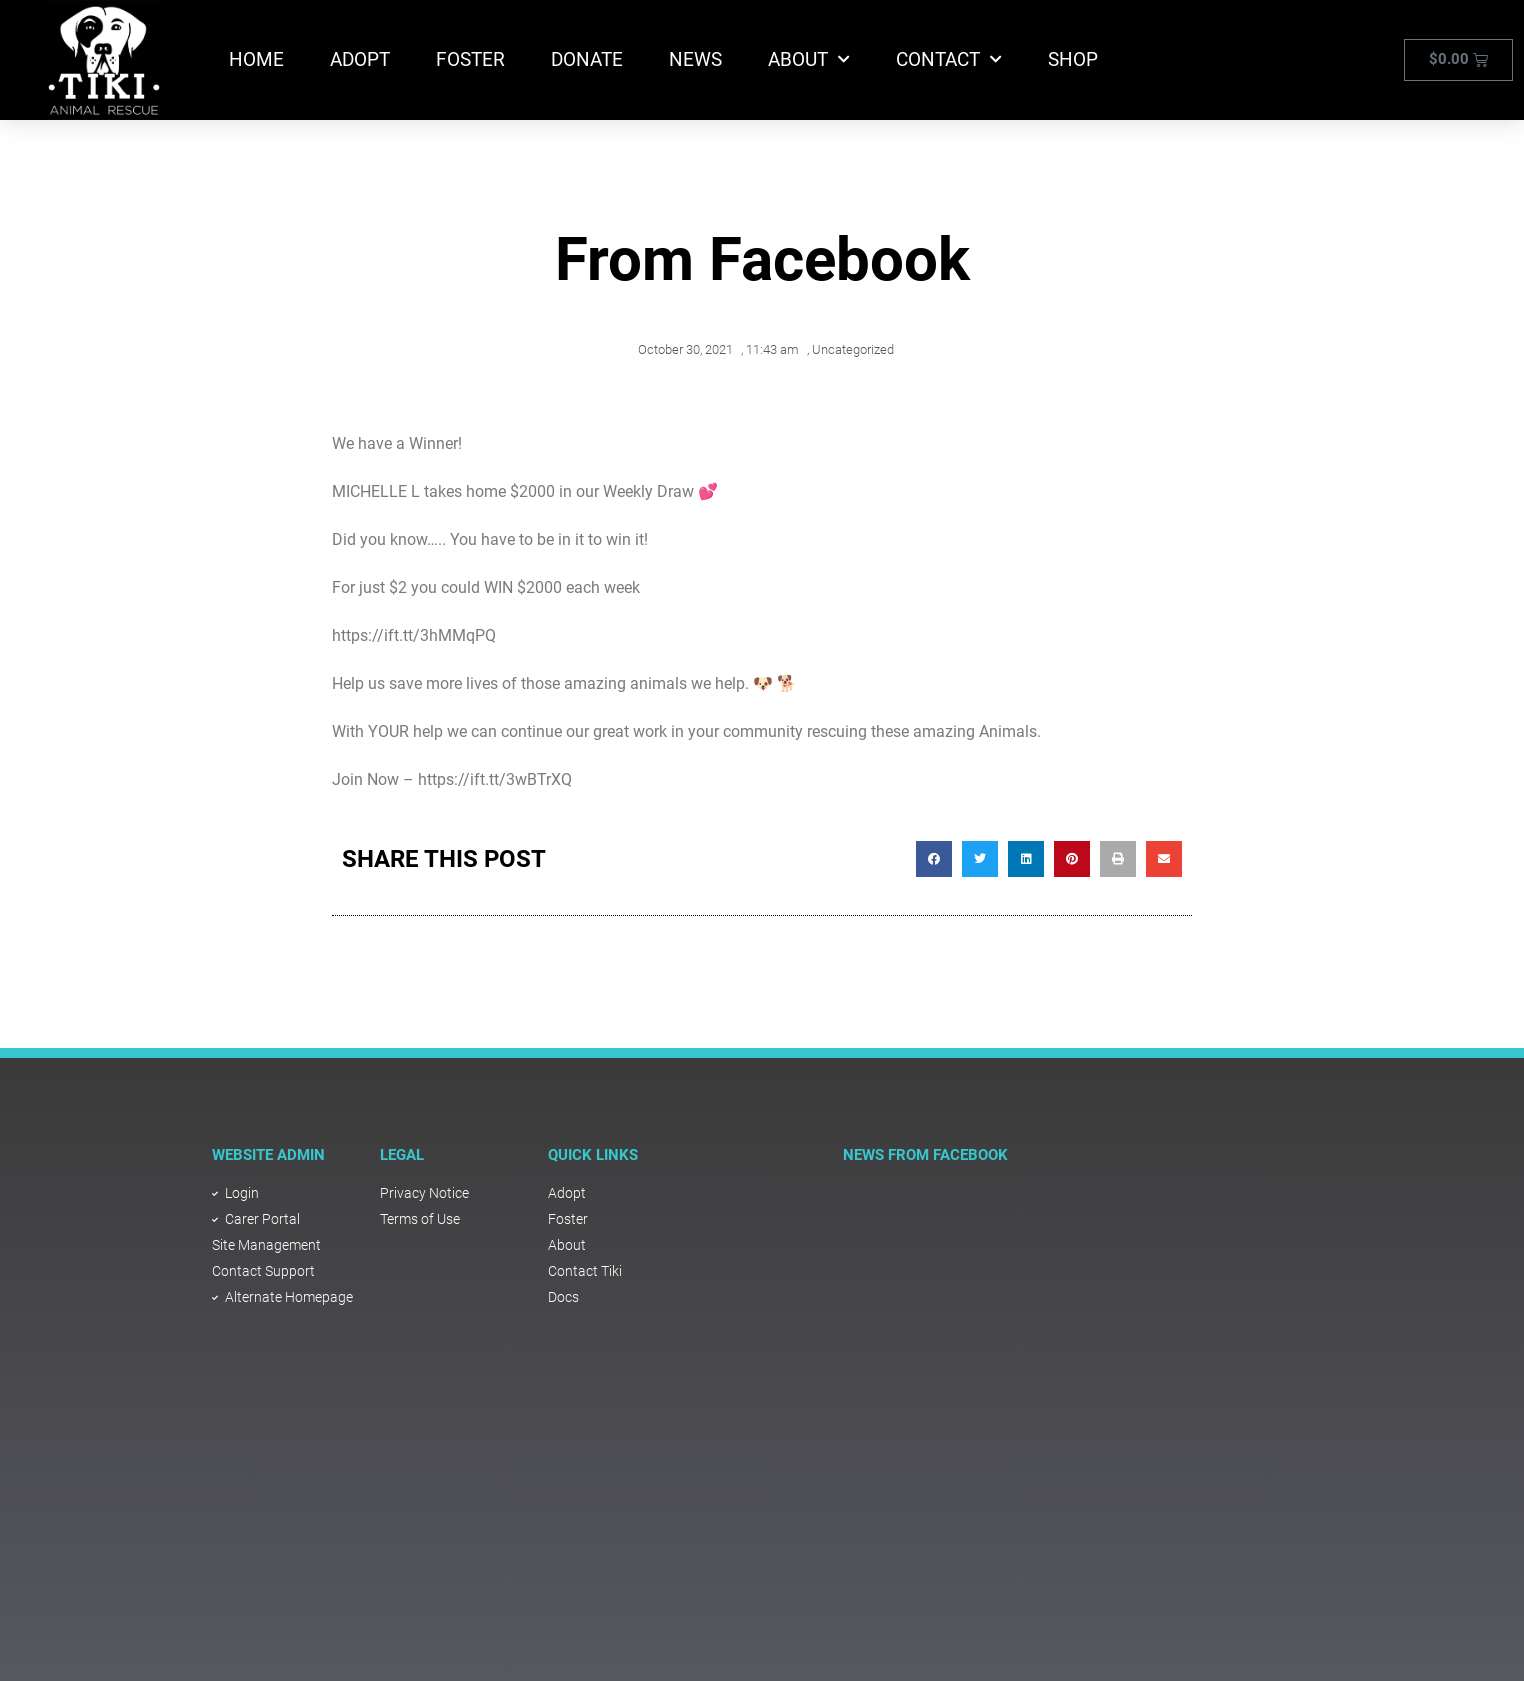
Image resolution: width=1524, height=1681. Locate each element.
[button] (934, 859)
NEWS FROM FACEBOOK (925, 1155)
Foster (470, 59)
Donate (587, 59)
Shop (1073, 59)
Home (256, 59)
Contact (949, 59)
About (809, 59)
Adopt (360, 59)
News (695, 59)
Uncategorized (853, 349)
